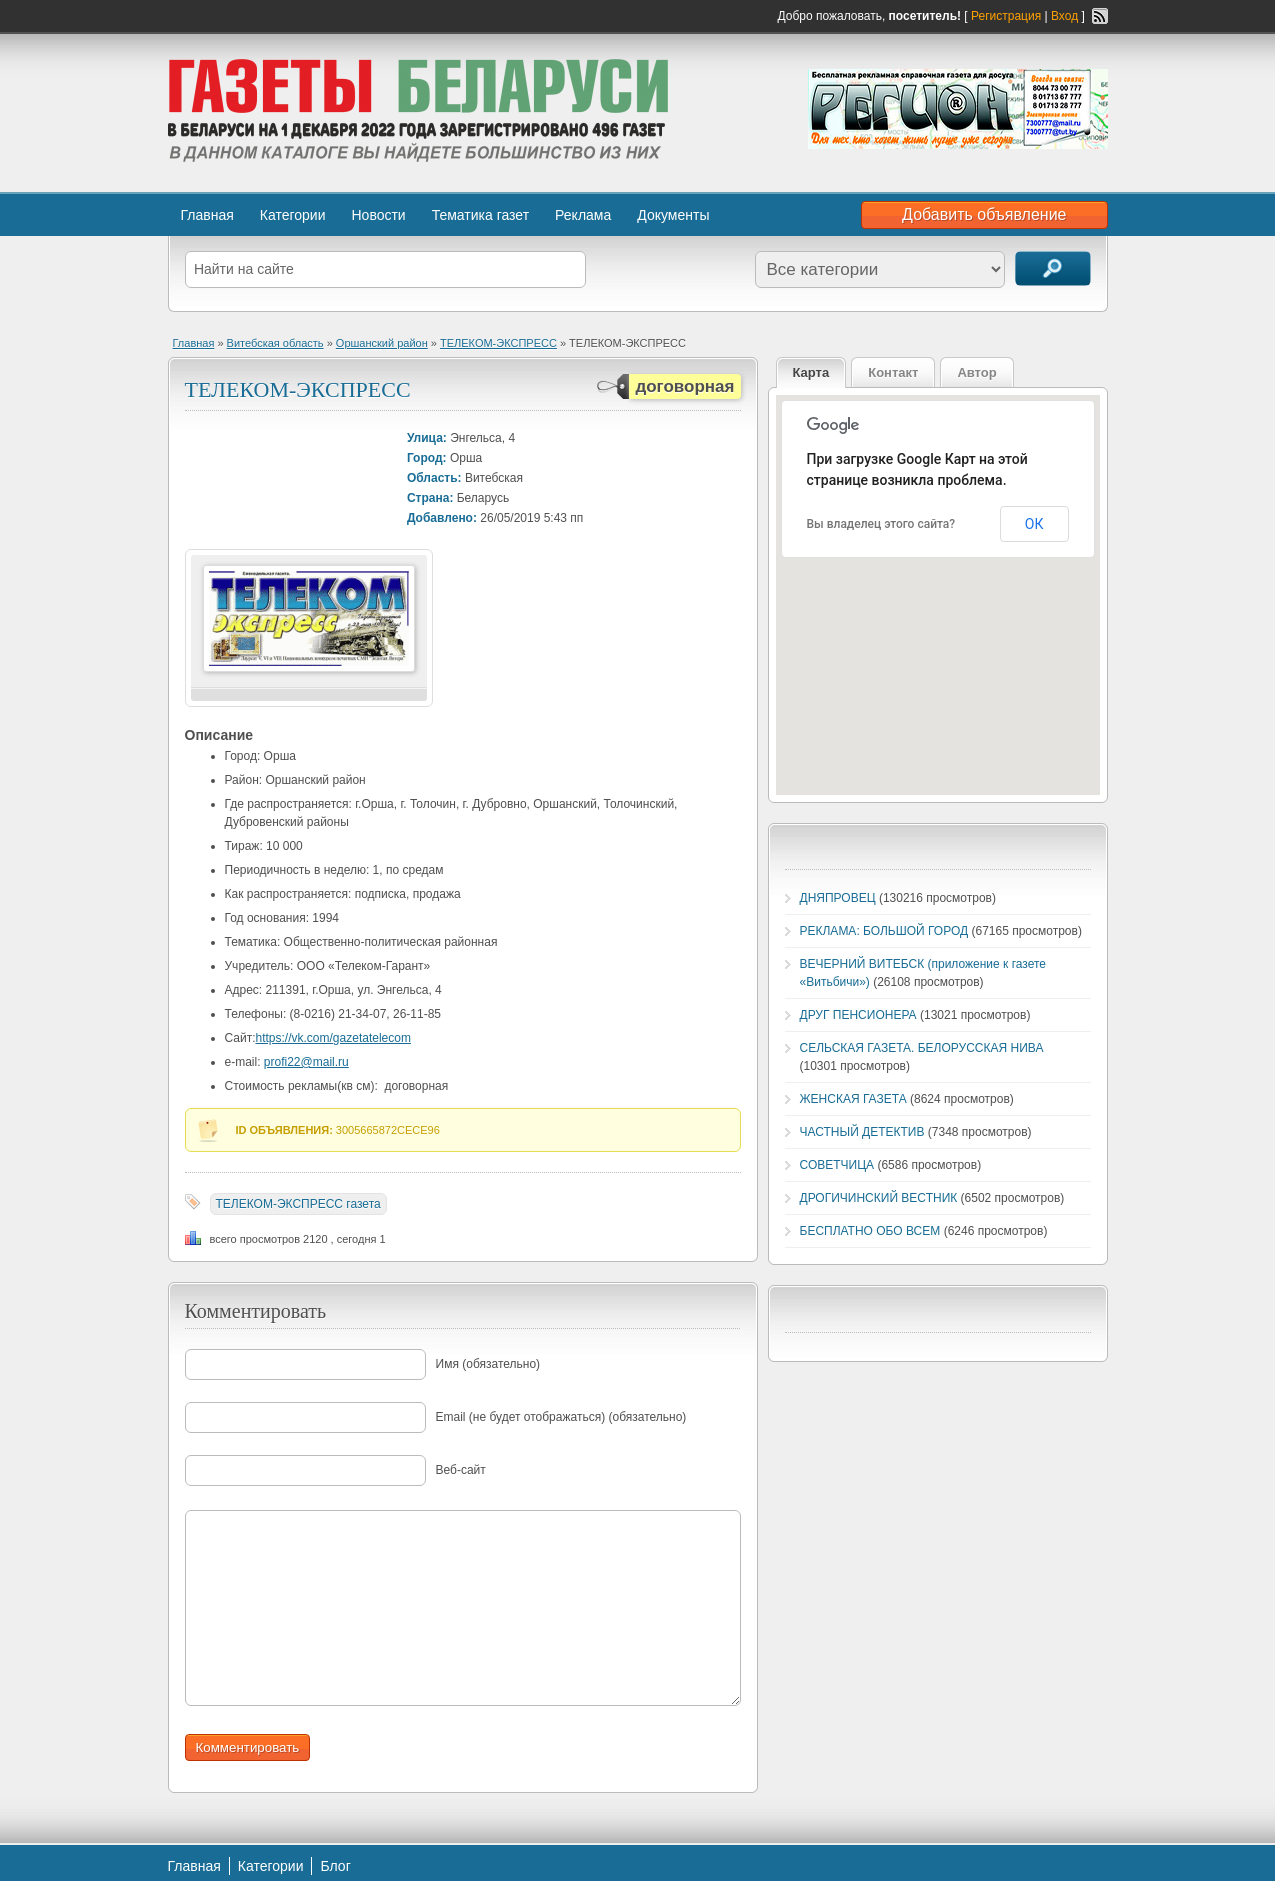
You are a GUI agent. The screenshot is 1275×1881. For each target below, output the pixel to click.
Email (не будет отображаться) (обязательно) (561, 1417)
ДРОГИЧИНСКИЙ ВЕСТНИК (879, 1198)
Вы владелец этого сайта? (881, 524)
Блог (335, 1866)
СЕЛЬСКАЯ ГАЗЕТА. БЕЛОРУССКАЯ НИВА (922, 1048)
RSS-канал (1100, 16)
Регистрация (1006, 16)
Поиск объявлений (1053, 268)
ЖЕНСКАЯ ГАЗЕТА (853, 1099)
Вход (1064, 16)
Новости (378, 215)
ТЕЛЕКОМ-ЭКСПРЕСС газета (298, 1204)
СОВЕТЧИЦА (837, 1165)
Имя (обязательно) (488, 1364)
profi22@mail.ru (306, 1062)
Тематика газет (480, 215)
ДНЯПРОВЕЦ (838, 898)
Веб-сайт (461, 1470)
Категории (293, 215)
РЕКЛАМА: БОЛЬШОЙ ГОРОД (884, 931)
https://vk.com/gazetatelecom (333, 1038)
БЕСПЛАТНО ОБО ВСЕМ (870, 1231)
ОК (1034, 524)
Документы (673, 215)
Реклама (583, 215)
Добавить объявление (984, 214)
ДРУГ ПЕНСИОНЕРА (858, 1015)
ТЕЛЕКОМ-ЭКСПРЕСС (498, 343)
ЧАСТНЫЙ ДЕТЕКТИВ (862, 1132)
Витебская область (275, 343)
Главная (207, 215)
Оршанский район (382, 343)
